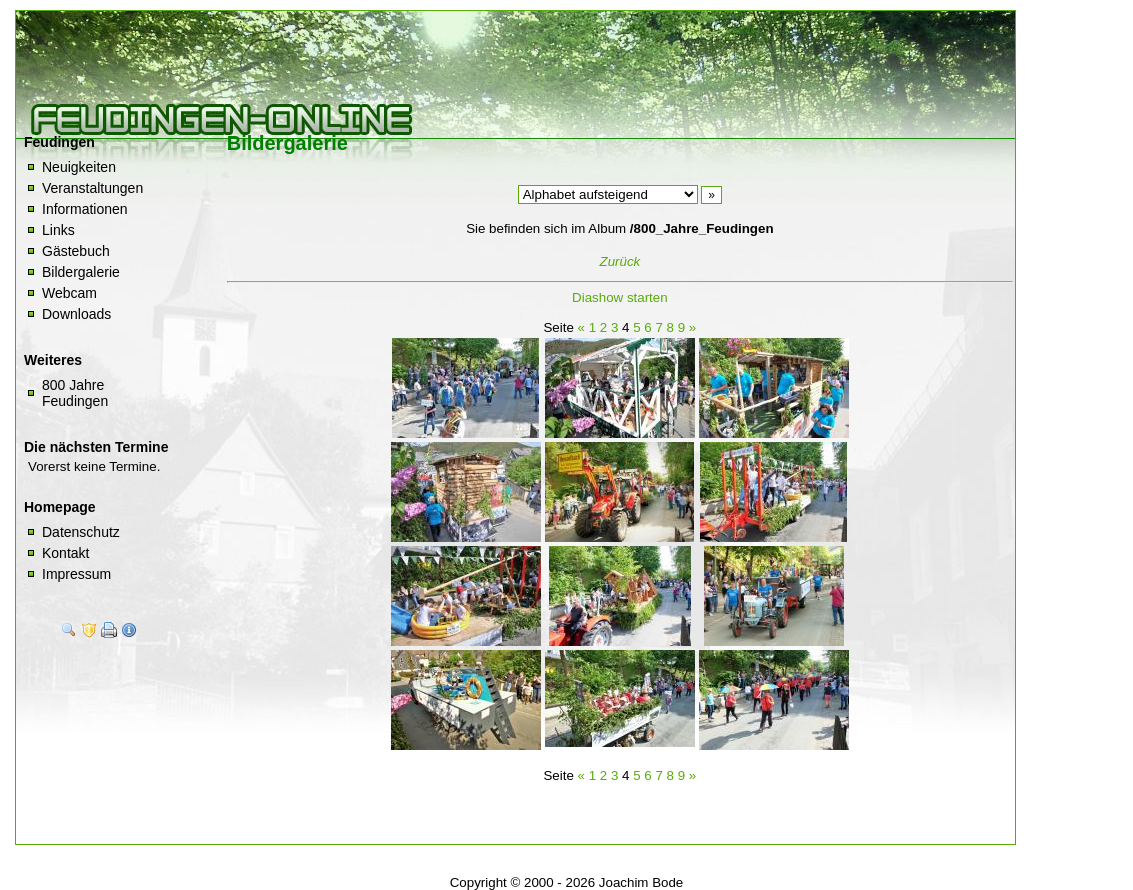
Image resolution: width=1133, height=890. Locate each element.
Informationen (85, 209)
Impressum (76, 574)
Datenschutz (81, 532)
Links (58, 230)
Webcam (69, 293)
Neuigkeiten (79, 167)
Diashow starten (620, 297)
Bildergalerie (81, 272)
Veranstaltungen (92, 188)
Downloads (76, 314)
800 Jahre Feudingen (75, 393)
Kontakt (65, 553)
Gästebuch (76, 251)
